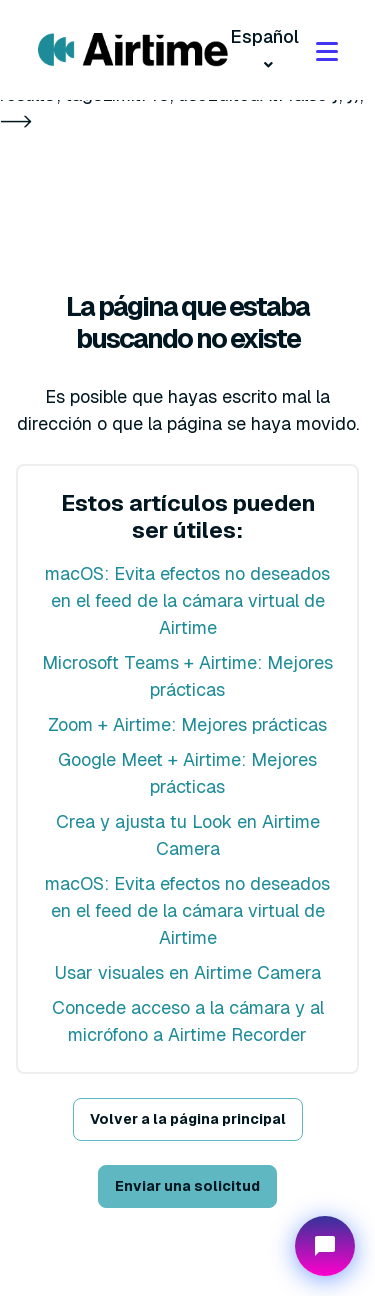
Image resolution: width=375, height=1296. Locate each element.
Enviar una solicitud (187, 1186)
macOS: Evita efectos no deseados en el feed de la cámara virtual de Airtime (187, 600)
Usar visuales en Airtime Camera (188, 972)
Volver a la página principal (188, 1119)
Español (264, 36)
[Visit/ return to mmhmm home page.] (133, 49)
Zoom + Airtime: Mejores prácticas (187, 724)
